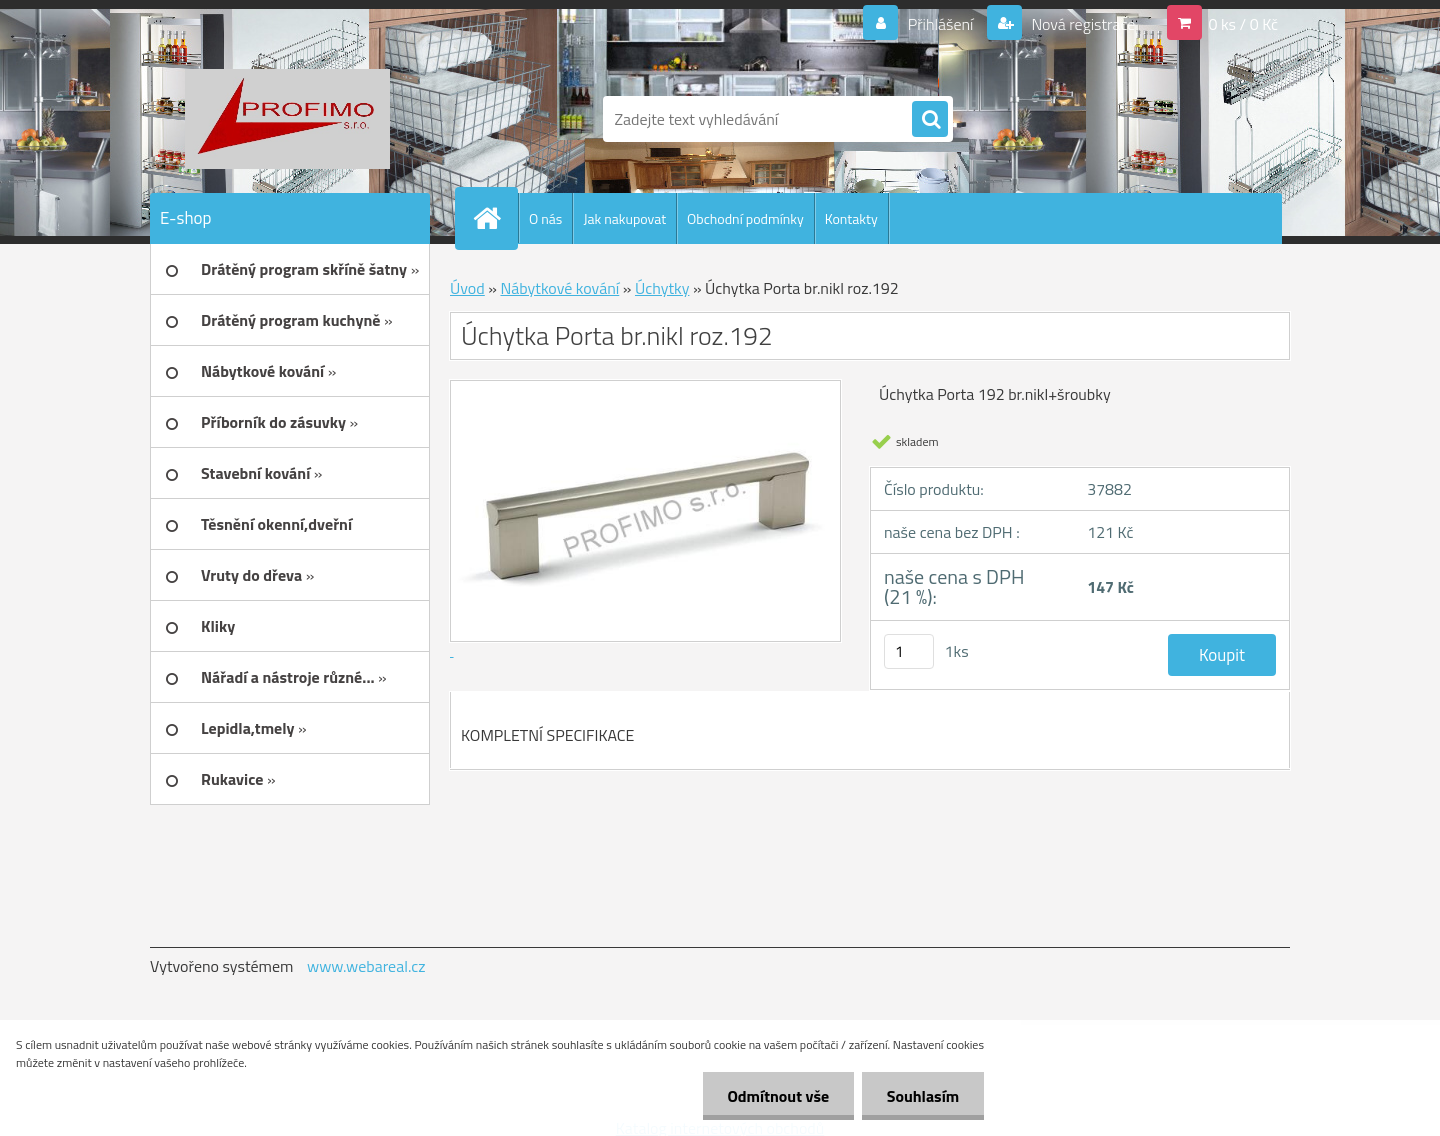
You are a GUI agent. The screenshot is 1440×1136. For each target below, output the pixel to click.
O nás (545, 218)
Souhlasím (922, 1096)
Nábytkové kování (559, 288)
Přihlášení (940, 24)
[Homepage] (495, 218)
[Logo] (287, 119)
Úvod (467, 288)
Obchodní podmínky (745, 218)
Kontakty (851, 218)
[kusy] (909, 651)
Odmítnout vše (778, 1096)
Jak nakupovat (624, 218)
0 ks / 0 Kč (1243, 24)
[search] (930, 120)
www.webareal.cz (366, 966)
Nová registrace (1082, 24)
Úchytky (662, 288)
